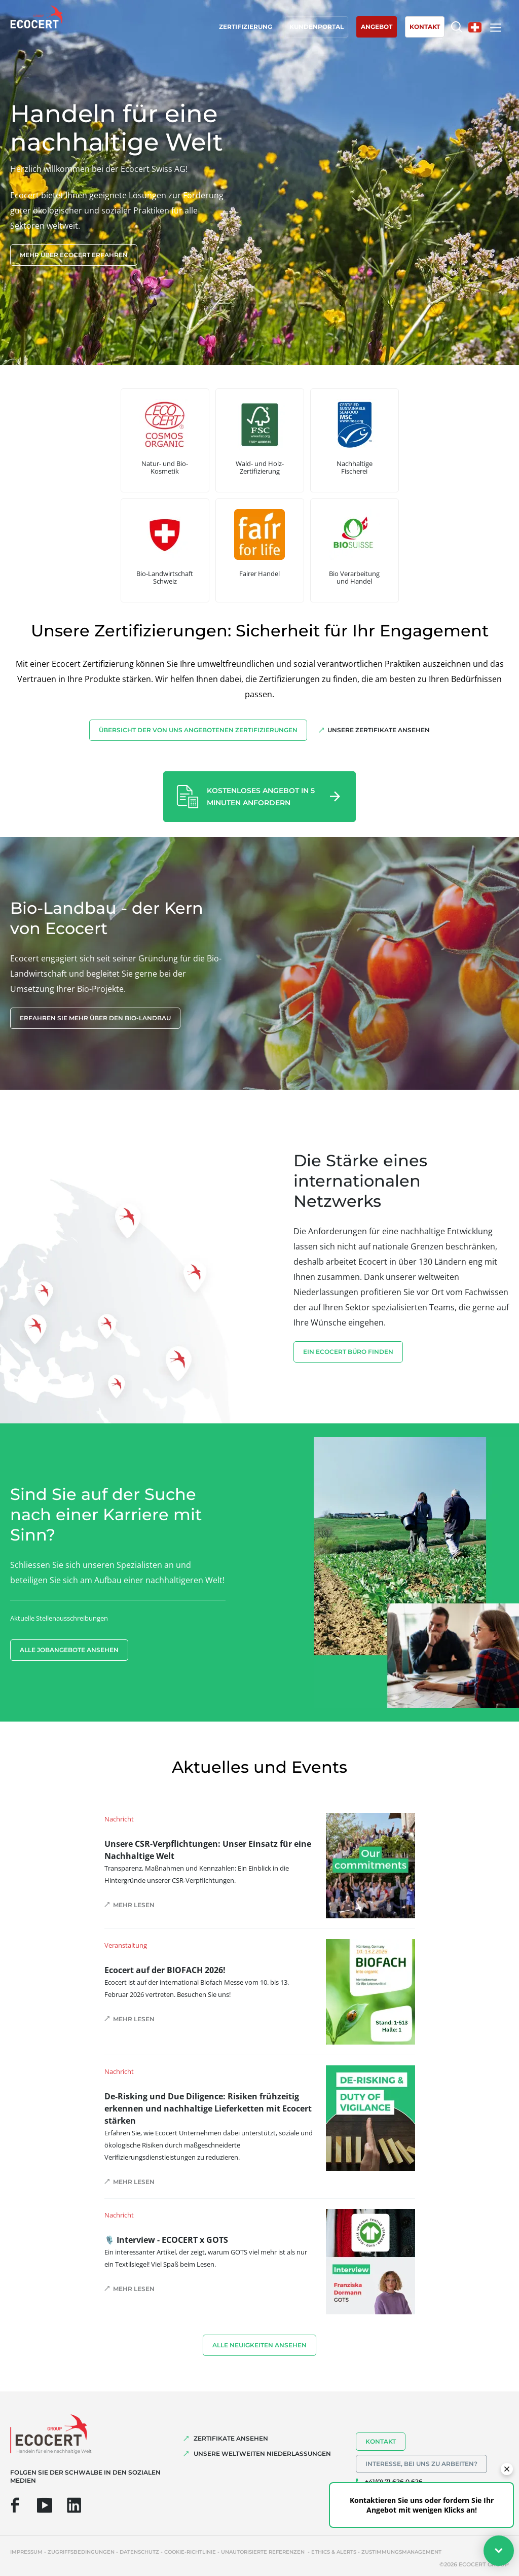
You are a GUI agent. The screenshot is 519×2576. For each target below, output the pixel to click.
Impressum (26, 2552)
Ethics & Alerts (333, 2552)
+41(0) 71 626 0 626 (394, 2481)
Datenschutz (139, 2552)
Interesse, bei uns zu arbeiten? (421, 2463)
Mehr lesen (134, 1905)
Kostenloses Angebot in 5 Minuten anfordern (261, 796)
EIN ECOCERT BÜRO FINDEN (348, 1351)
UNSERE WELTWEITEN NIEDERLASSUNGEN (262, 2453)
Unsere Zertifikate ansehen (378, 730)
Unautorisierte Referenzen (263, 2552)
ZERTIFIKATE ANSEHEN (231, 2438)
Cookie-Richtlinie (190, 2552)
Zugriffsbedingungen (81, 2552)
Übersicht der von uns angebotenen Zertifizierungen (198, 730)
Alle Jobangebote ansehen (69, 1650)
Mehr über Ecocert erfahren (74, 255)
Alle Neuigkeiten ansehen (259, 2345)
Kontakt (380, 2441)
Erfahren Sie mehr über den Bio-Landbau (95, 1018)
